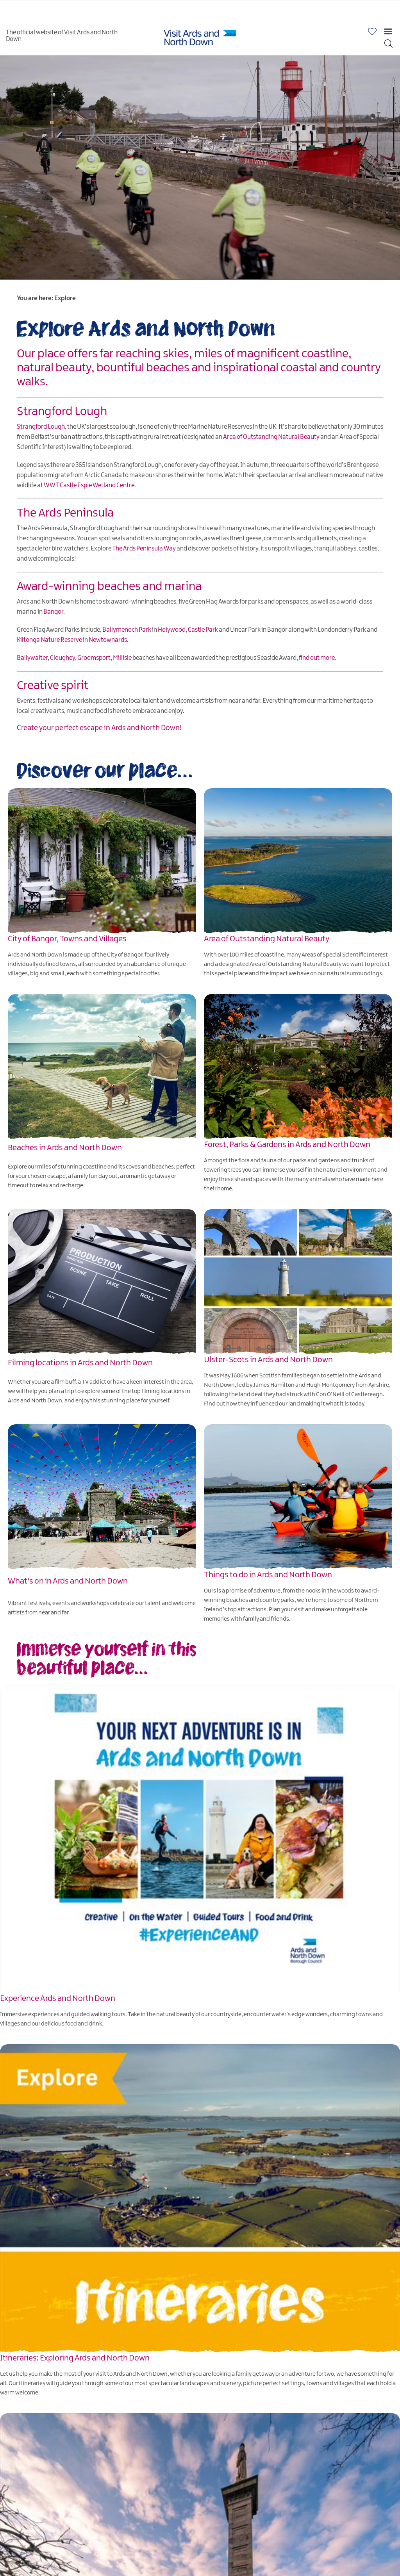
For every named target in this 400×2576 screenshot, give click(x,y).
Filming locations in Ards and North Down (80, 1363)
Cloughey (62, 658)
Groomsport (94, 658)
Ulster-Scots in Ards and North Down (268, 1360)
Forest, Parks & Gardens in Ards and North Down (287, 1144)
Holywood (172, 630)
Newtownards (108, 640)
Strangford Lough (41, 427)
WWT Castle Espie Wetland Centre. (90, 485)
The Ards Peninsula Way (144, 548)
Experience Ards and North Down (57, 1998)
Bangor (53, 612)
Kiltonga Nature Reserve (49, 640)
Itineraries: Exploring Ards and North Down (75, 2358)
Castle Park (203, 630)
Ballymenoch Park (126, 630)
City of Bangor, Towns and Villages (67, 939)
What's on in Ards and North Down (68, 1581)
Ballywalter (32, 658)
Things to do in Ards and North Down (268, 1575)
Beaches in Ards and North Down (65, 1148)
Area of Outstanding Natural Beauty (271, 437)
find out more (317, 658)
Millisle (122, 658)
